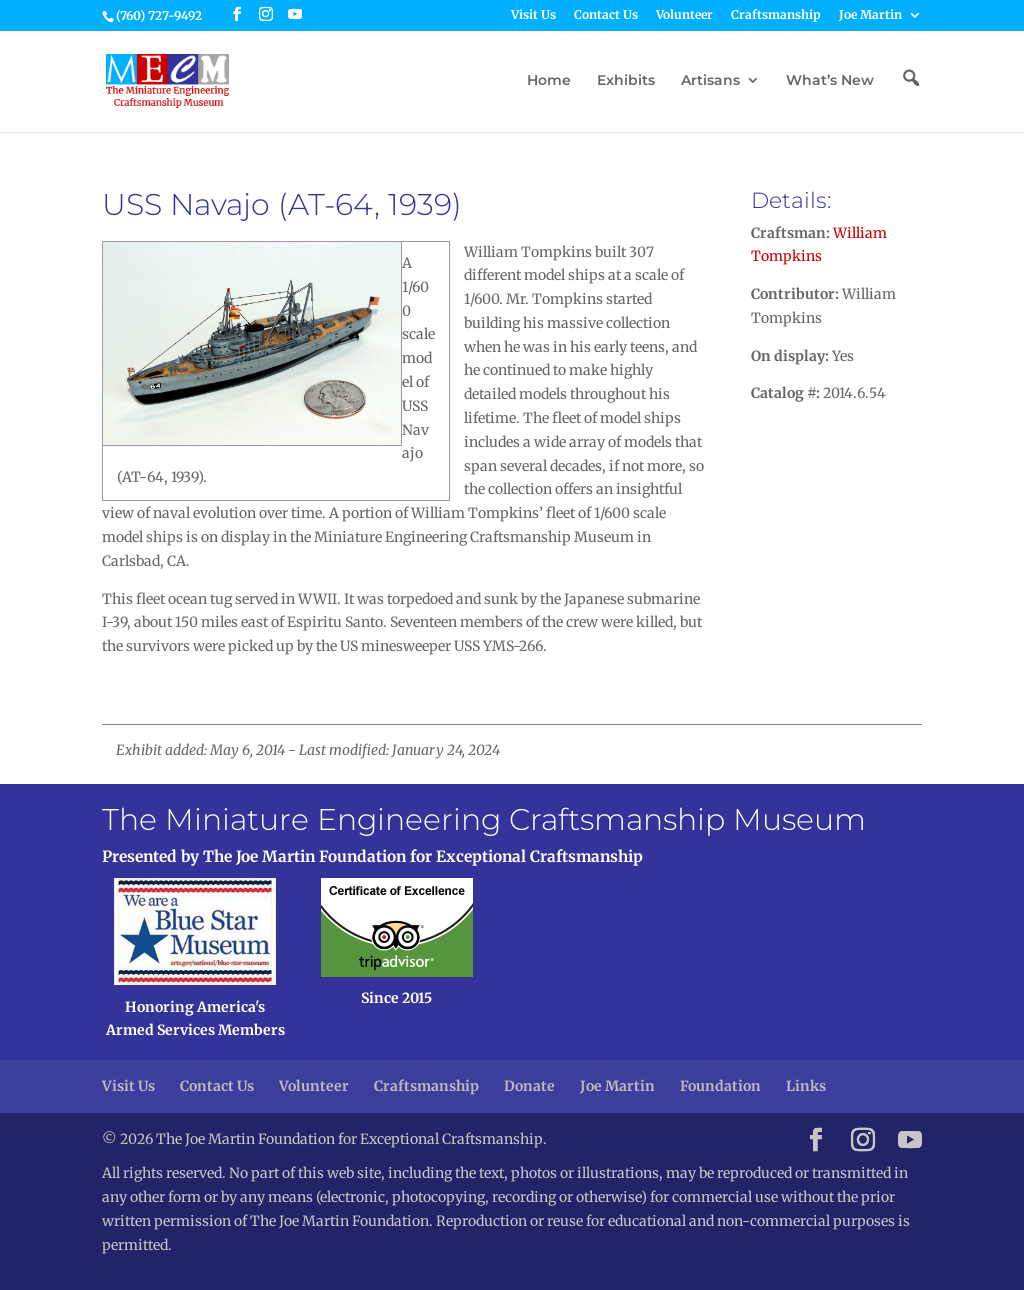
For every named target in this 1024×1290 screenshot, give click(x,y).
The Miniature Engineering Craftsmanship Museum (484, 819)
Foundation (720, 1086)
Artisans (710, 81)
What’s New (830, 81)
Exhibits (626, 81)
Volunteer (684, 15)
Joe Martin (870, 15)
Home (549, 81)
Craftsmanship (776, 15)
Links (806, 1086)
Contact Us (606, 15)
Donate (529, 1086)
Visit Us (533, 15)
